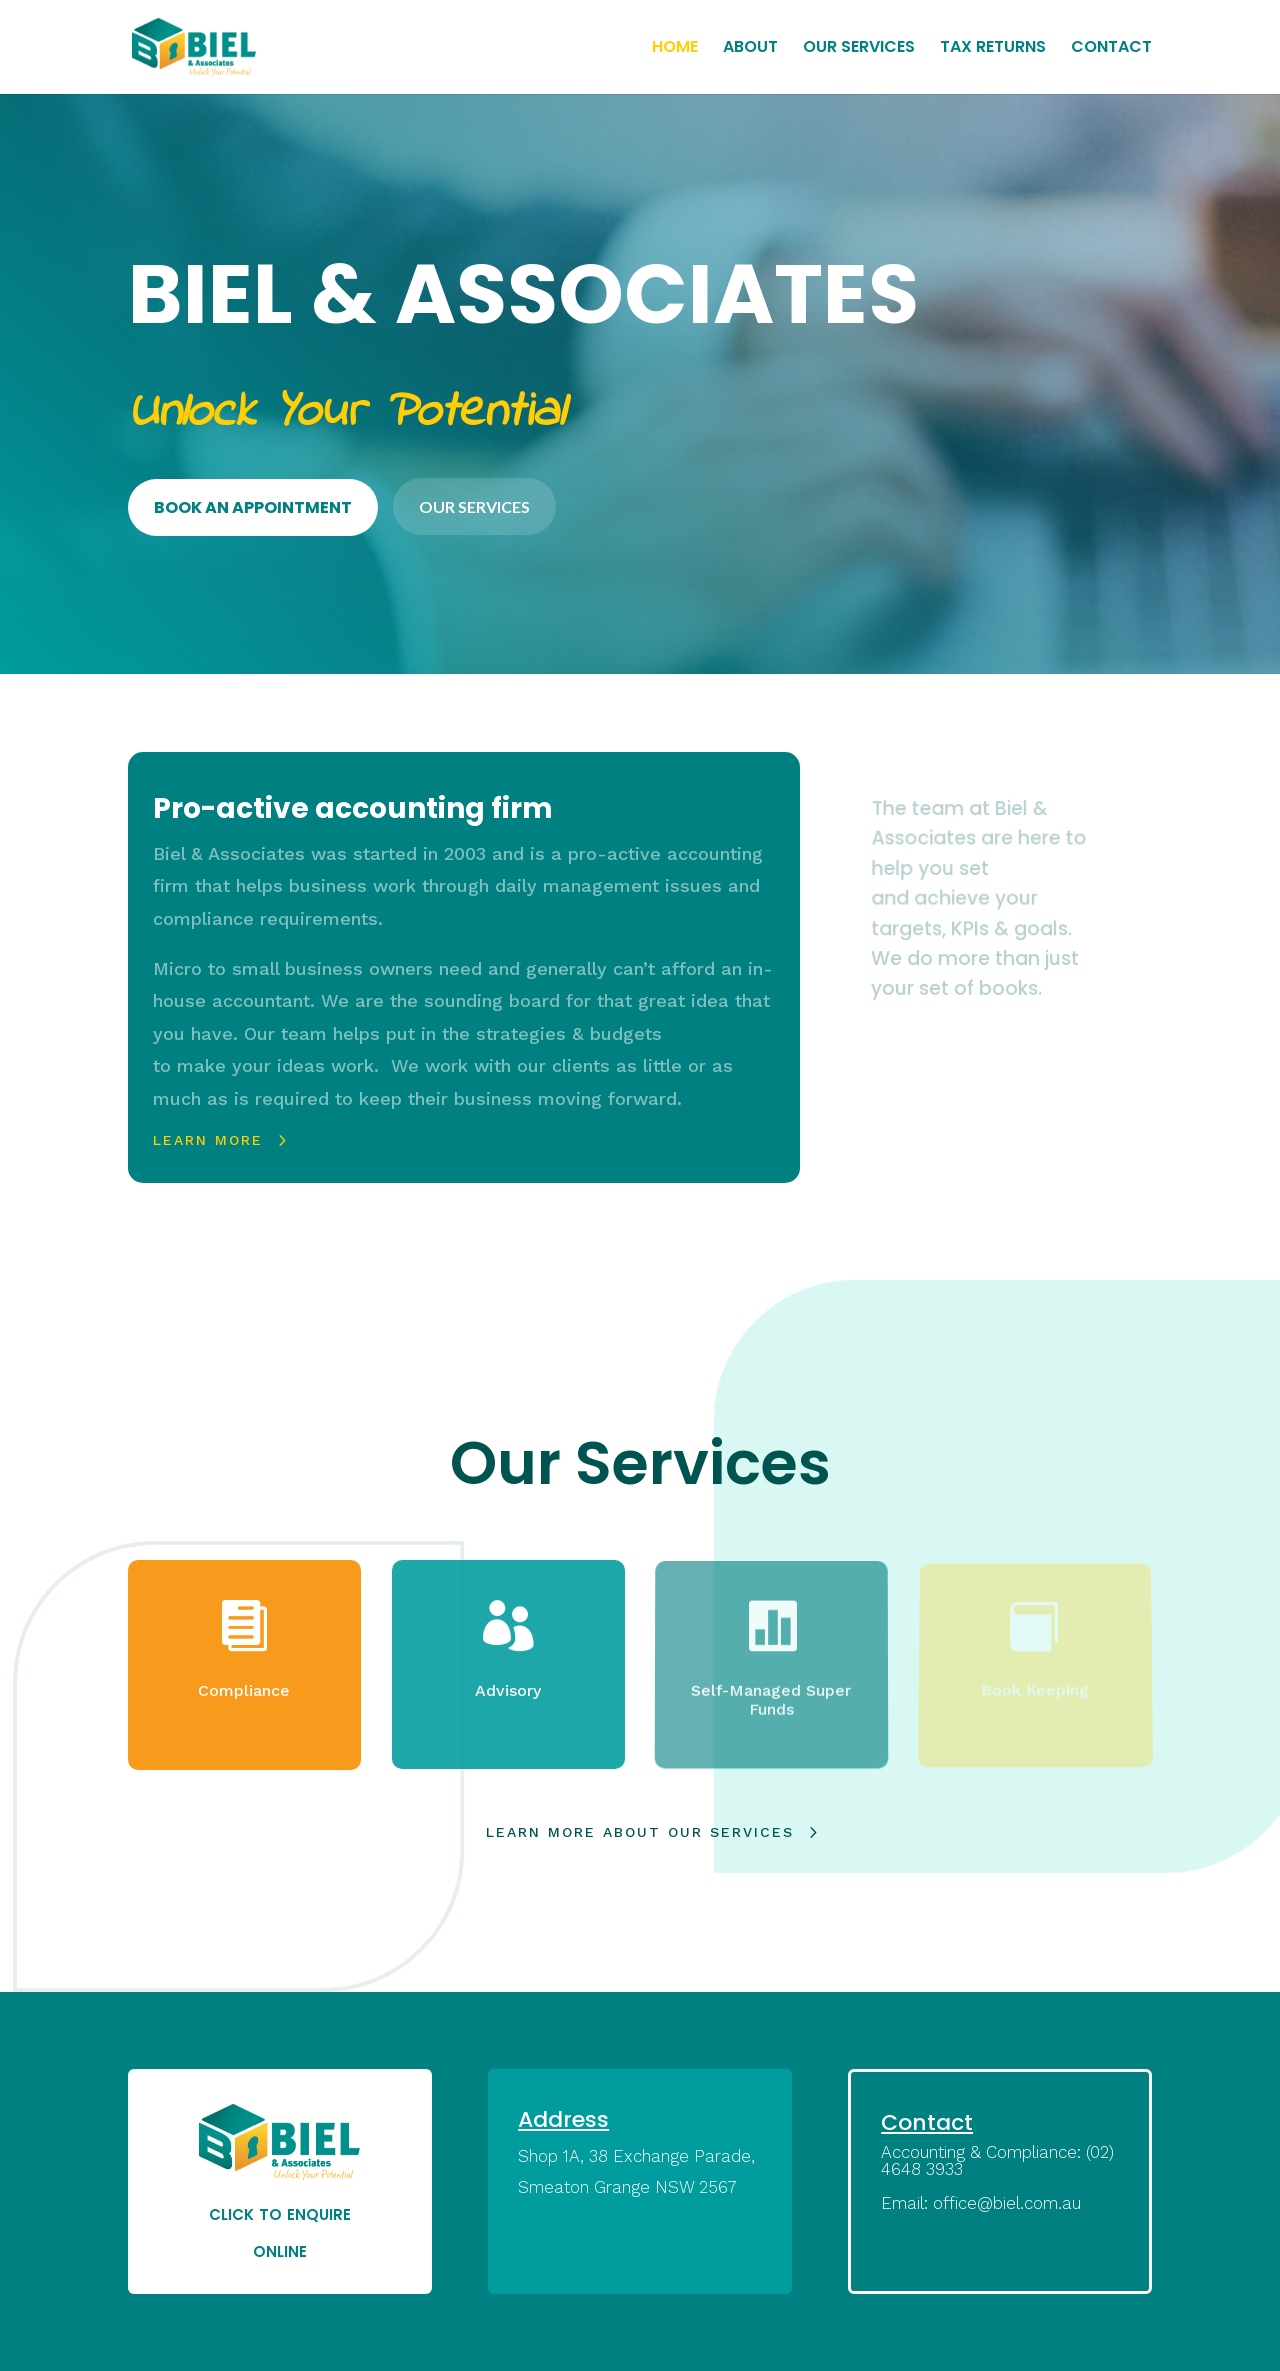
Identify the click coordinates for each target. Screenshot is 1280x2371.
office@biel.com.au (1007, 2203)
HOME (675, 49)
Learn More (206, 1140)
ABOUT (750, 49)
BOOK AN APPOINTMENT (253, 507)
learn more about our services (640, 1832)
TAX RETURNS (993, 49)
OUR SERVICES (859, 49)
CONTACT (1111, 49)
